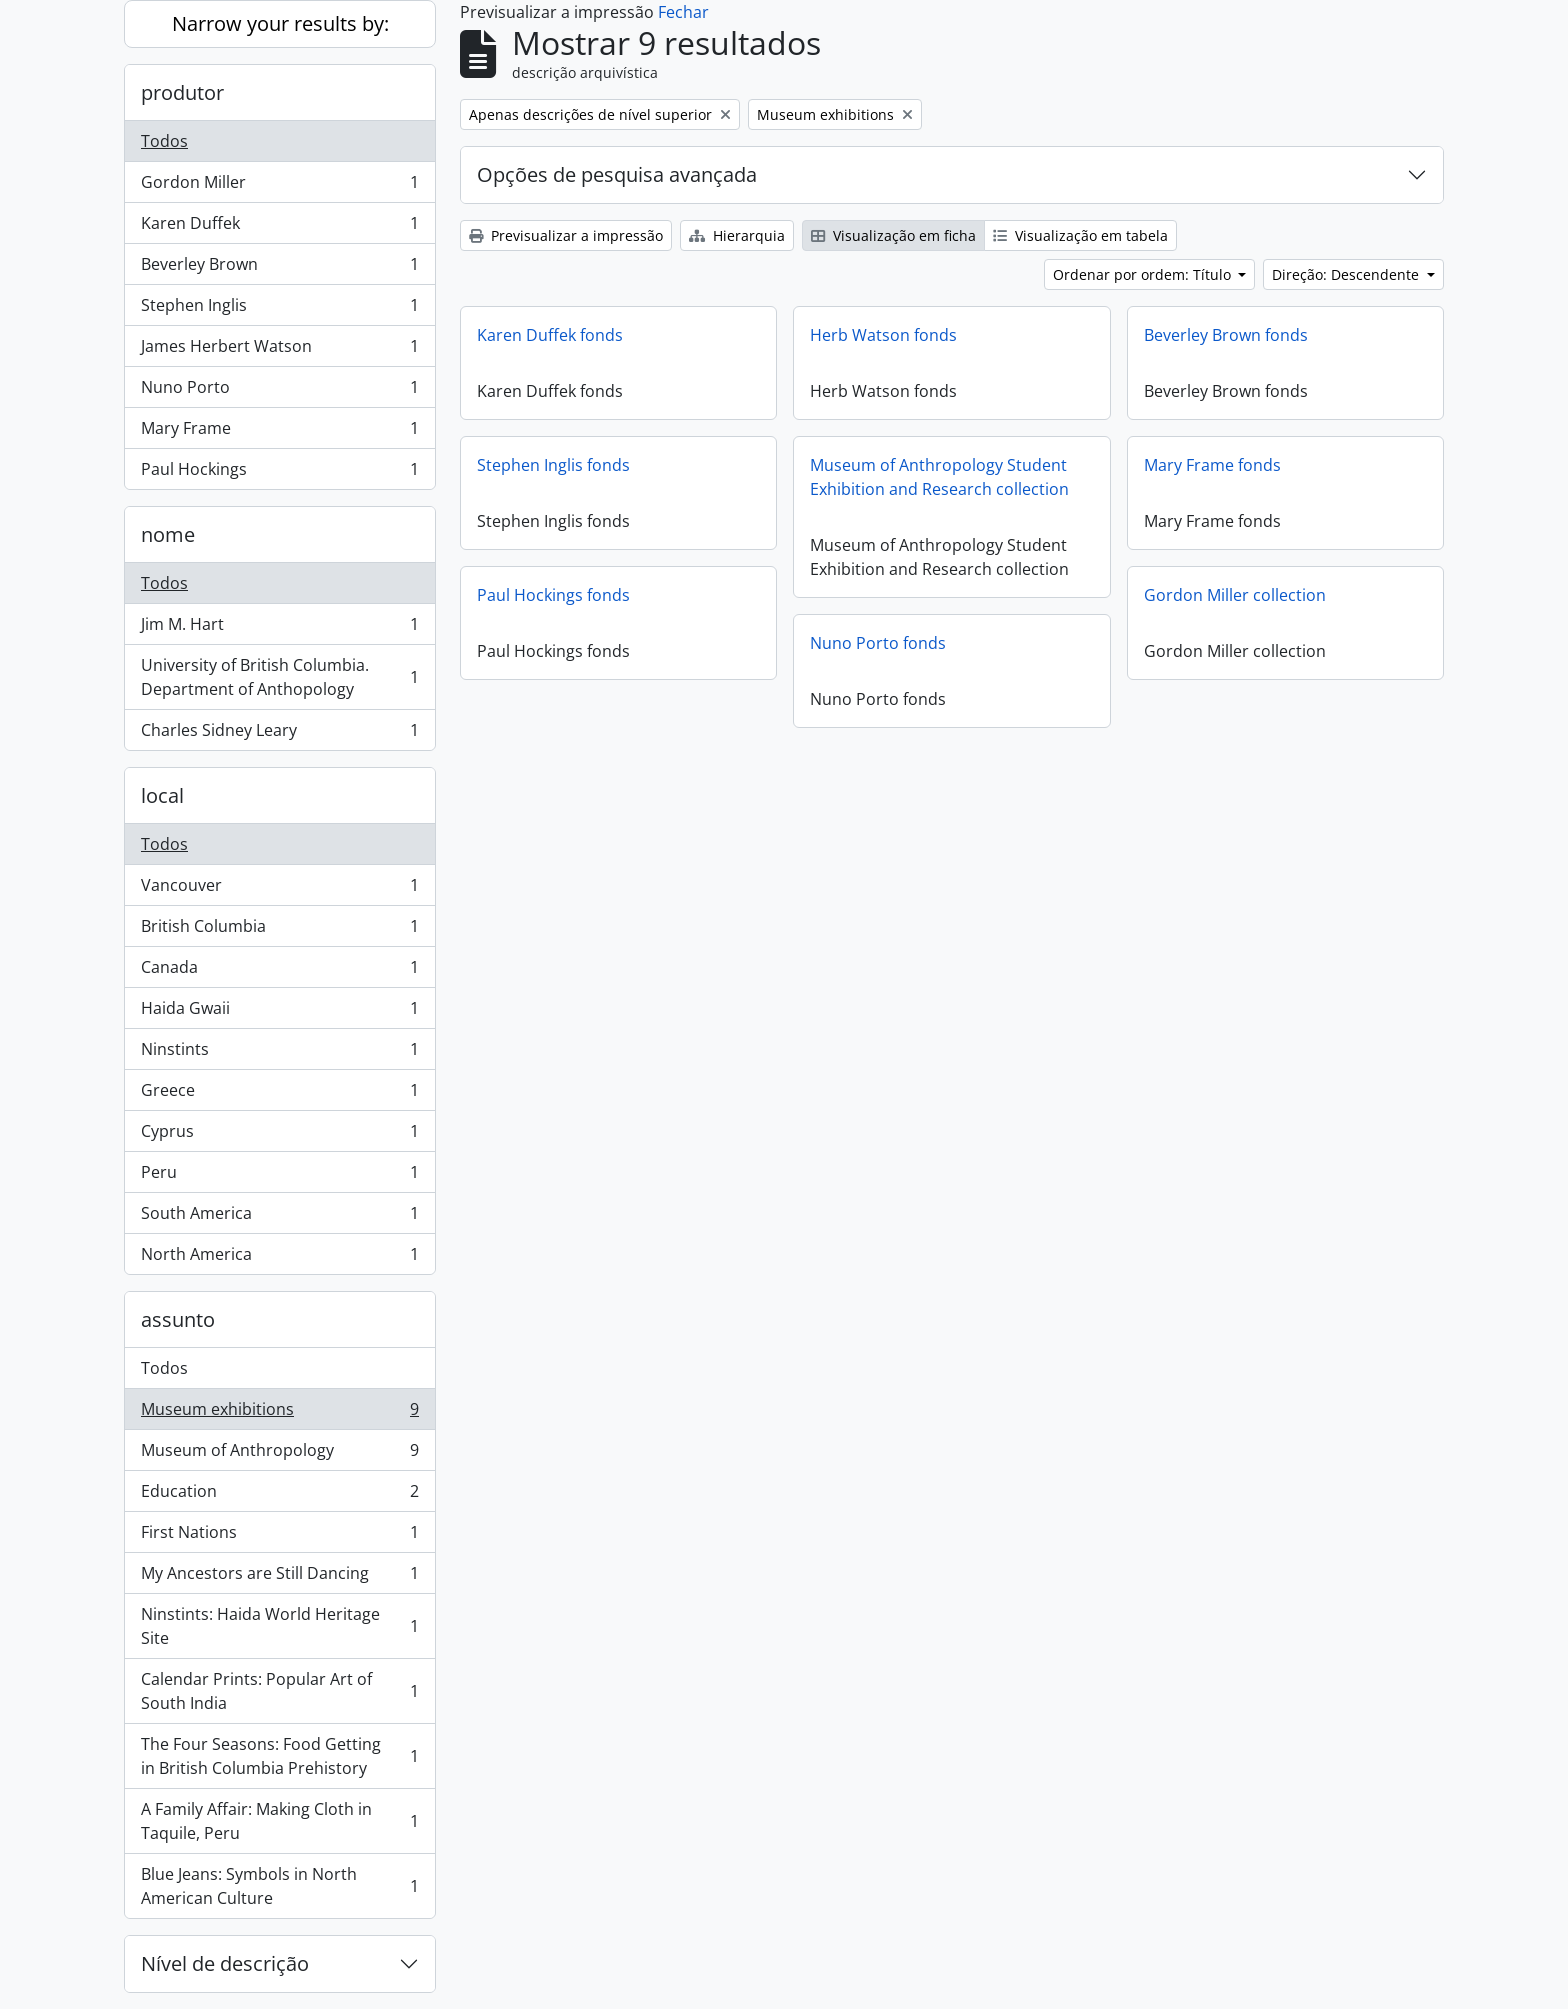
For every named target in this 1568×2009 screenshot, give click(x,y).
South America (279, 1217)
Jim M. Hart (279, 628)
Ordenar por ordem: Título (1144, 274)
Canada (279, 971)
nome (168, 534)
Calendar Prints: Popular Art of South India (279, 1691)
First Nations (279, 1536)
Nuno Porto (279, 391)
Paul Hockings (279, 473)
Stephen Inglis (279, 309)
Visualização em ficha (893, 235)
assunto (178, 1319)
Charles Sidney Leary (279, 734)
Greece (279, 1094)
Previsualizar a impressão (566, 235)
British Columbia (279, 930)
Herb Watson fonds (883, 335)
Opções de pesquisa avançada (617, 174)
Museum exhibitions (279, 1413)
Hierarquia (737, 235)
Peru (279, 1176)
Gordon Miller (279, 186)
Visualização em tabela (1080, 235)
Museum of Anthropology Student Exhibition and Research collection (939, 477)
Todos (164, 141)
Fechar (683, 12)
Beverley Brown (279, 268)
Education (279, 1495)
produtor (182, 92)
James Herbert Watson (279, 350)
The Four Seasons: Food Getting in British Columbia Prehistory (279, 1756)
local (162, 795)
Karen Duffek (279, 227)
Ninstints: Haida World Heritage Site (279, 1626)
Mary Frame (279, 432)
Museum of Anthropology (279, 1454)
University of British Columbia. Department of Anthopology (279, 677)
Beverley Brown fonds (1226, 335)
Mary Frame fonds (1212, 465)
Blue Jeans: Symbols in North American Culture (279, 1886)
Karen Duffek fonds (550, 335)
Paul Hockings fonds (553, 595)
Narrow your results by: (280, 23)
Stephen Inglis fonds (553, 465)
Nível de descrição (225, 1963)
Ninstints (279, 1053)
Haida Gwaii (279, 1012)
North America (279, 1258)
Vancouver (279, 889)
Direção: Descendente (1347, 274)
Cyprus (279, 1135)
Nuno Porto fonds (878, 643)
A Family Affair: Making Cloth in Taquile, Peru (279, 1821)
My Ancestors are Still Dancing (279, 1577)
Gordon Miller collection (1235, 595)
